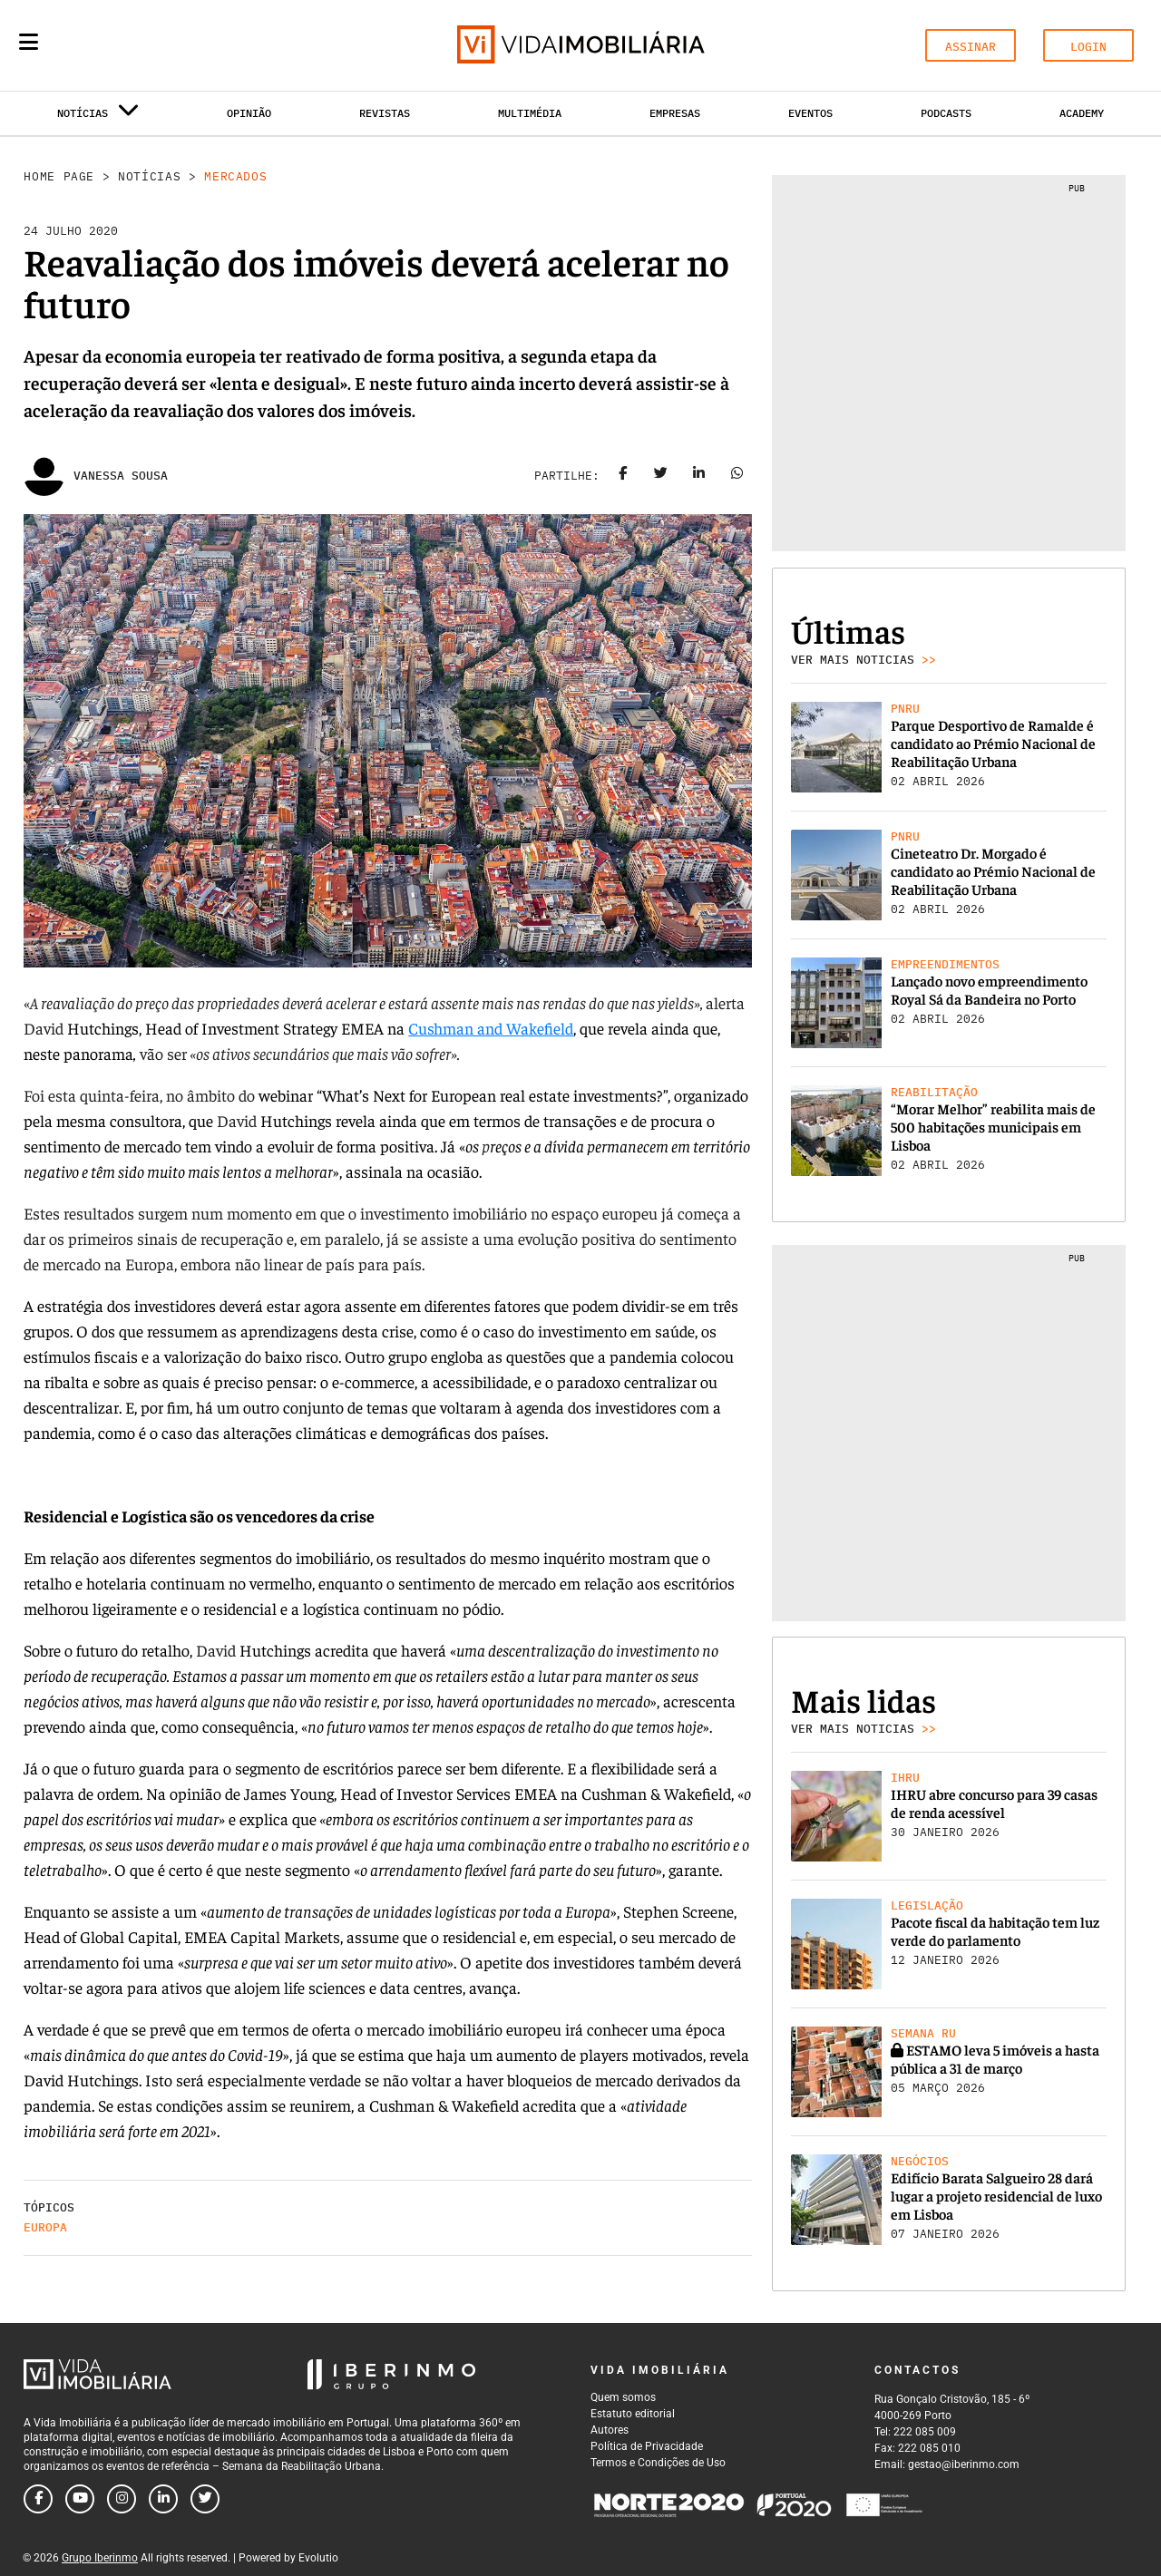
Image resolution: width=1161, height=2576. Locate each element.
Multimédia (529, 113)
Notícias (149, 176)
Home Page (59, 176)
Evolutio (318, 2558)
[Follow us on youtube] (79, 2498)
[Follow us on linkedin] (163, 2498)
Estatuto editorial (632, 2413)
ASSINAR (970, 46)
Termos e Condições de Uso (658, 2462)
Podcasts (946, 113)
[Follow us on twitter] (205, 2498)
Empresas (674, 113)
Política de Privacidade (646, 2446)
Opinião (249, 113)
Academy (1081, 113)
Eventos (810, 113)
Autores (609, 2430)
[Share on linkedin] (699, 476)
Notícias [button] (98, 116)
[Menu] (29, 42)
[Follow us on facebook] (38, 2498)
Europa (45, 2227)
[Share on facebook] (623, 476)
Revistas (384, 113)
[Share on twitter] (661, 476)
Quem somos (623, 2397)
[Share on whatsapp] (737, 476)
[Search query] (134, 45)
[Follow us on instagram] (121, 2498)
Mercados (235, 176)
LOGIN (1088, 46)
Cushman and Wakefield (490, 1027)
